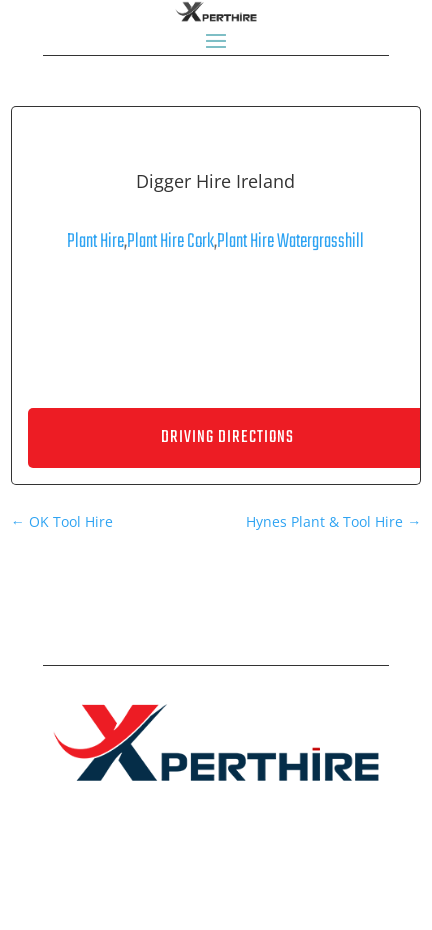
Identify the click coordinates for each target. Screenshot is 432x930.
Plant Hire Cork (170, 241)
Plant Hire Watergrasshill (290, 241)
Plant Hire (95, 241)
